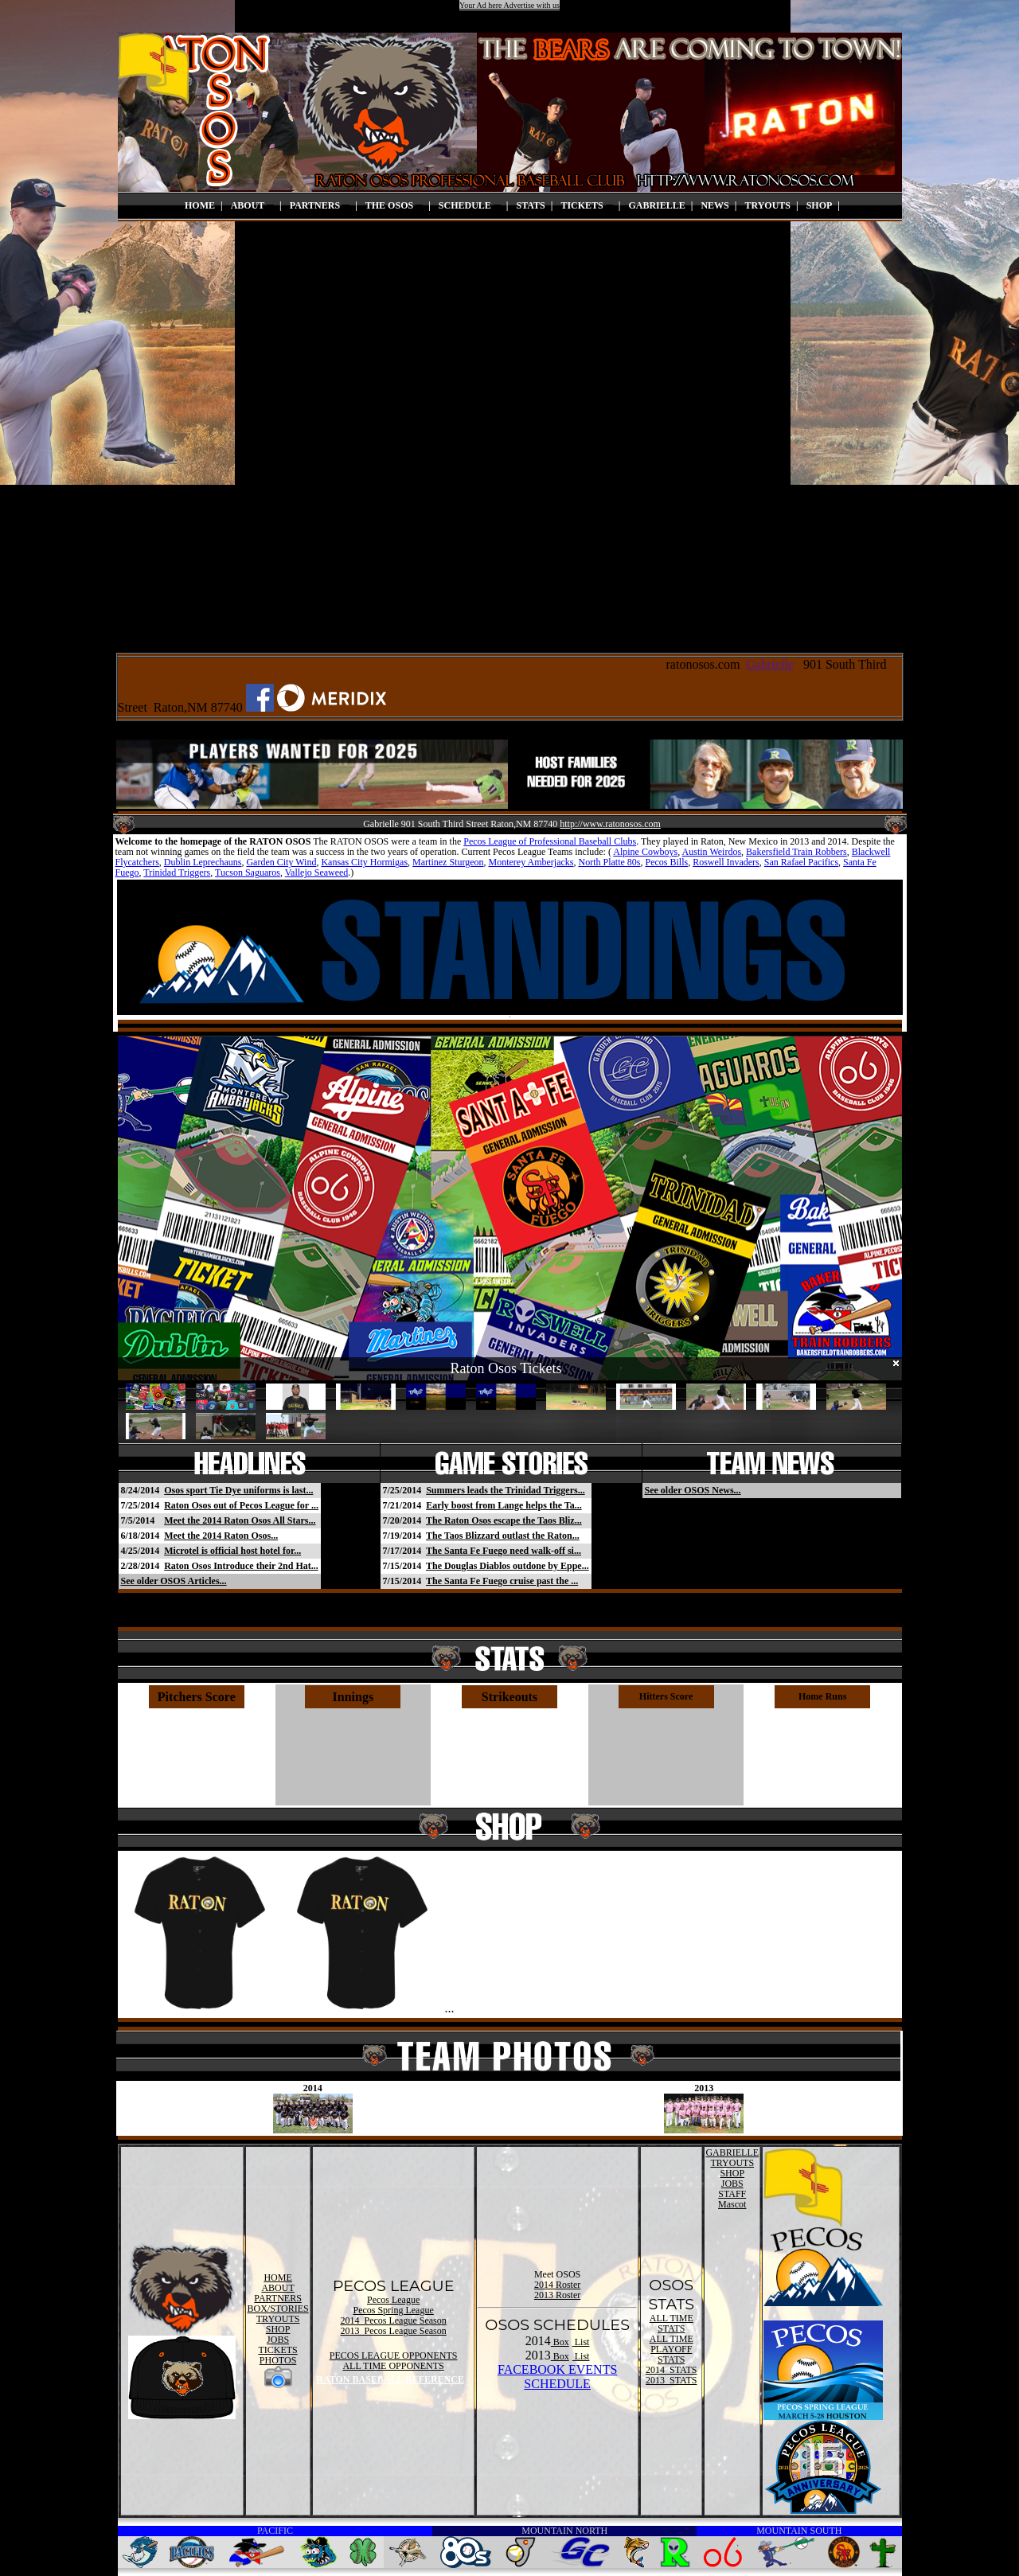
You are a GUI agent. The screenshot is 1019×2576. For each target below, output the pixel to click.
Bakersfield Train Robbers (796, 851)
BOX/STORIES (278, 2308)
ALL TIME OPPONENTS (392, 2365)
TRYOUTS (767, 205)
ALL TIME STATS (671, 2323)
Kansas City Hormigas (364, 862)
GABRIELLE (656, 205)
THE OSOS (394, 205)
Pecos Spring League (393, 2310)
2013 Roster (557, 2295)
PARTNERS (319, 205)
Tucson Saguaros (247, 872)
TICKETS (586, 205)
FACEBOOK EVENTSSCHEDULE (557, 2377)
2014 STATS (671, 2369)
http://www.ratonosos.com (610, 823)
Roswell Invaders (726, 862)
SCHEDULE (470, 205)
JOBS (278, 2339)
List (581, 2342)
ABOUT (252, 205)
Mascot (732, 2204)
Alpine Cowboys (645, 851)
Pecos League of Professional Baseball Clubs (549, 841)
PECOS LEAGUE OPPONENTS (394, 2355)
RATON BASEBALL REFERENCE (390, 2379)
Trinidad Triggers (176, 872)
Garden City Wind (281, 862)
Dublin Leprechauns (203, 862)
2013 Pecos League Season (393, 2330)
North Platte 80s (609, 862)
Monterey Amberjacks (531, 862)
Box (560, 2342)
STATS (530, 205)
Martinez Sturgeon (447, 862)
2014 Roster (557, 2284)
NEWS (714, 205)
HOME (200, 205)
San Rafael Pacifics (801, 862)
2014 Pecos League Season (393, 2320)
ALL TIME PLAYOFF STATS (671, 2349)
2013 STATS (671, 2380)
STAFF (732, 2193)
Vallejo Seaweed (317, 872)
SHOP (819, 205)
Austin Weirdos (711, 851)
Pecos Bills (666, 862)
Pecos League (393, 2299)
